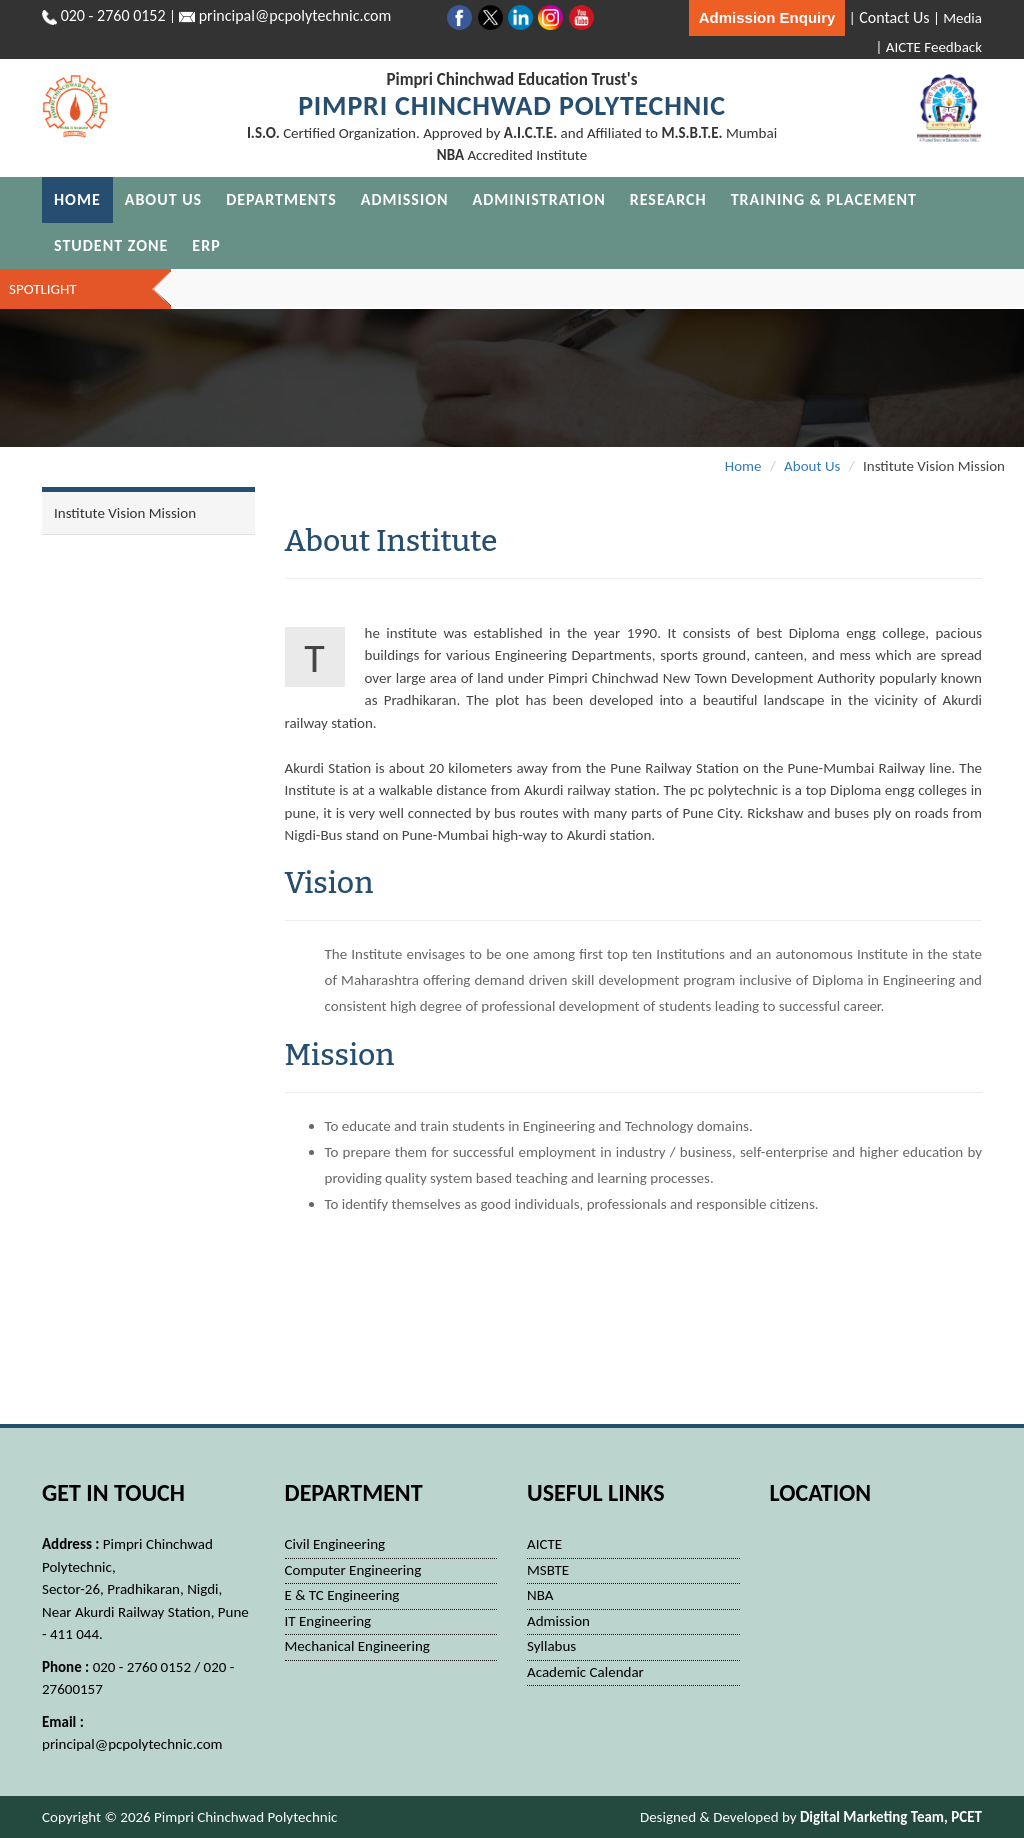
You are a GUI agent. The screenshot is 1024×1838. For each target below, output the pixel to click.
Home (77, 199)
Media (962, 18)
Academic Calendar (585, 1672)
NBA (540, 1595)
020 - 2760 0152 (113, 15)
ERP (206, 245)
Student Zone (111, 245)
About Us (163, 199)
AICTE (544, 1544)
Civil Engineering (335, 1544)
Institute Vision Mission (125, 513)
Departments (281, 199)
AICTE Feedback (934, 47)
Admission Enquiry (767, 17)
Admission (405, 199)
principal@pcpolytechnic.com (132, 1744)
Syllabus (551, 1646)
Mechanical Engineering (357, 1646)
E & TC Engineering (342, 1595)
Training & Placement (824, 199)
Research (668, 199)
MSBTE (548, 1570)
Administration (539, 199)
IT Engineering (328, 1621)
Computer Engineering (353, 1570)
